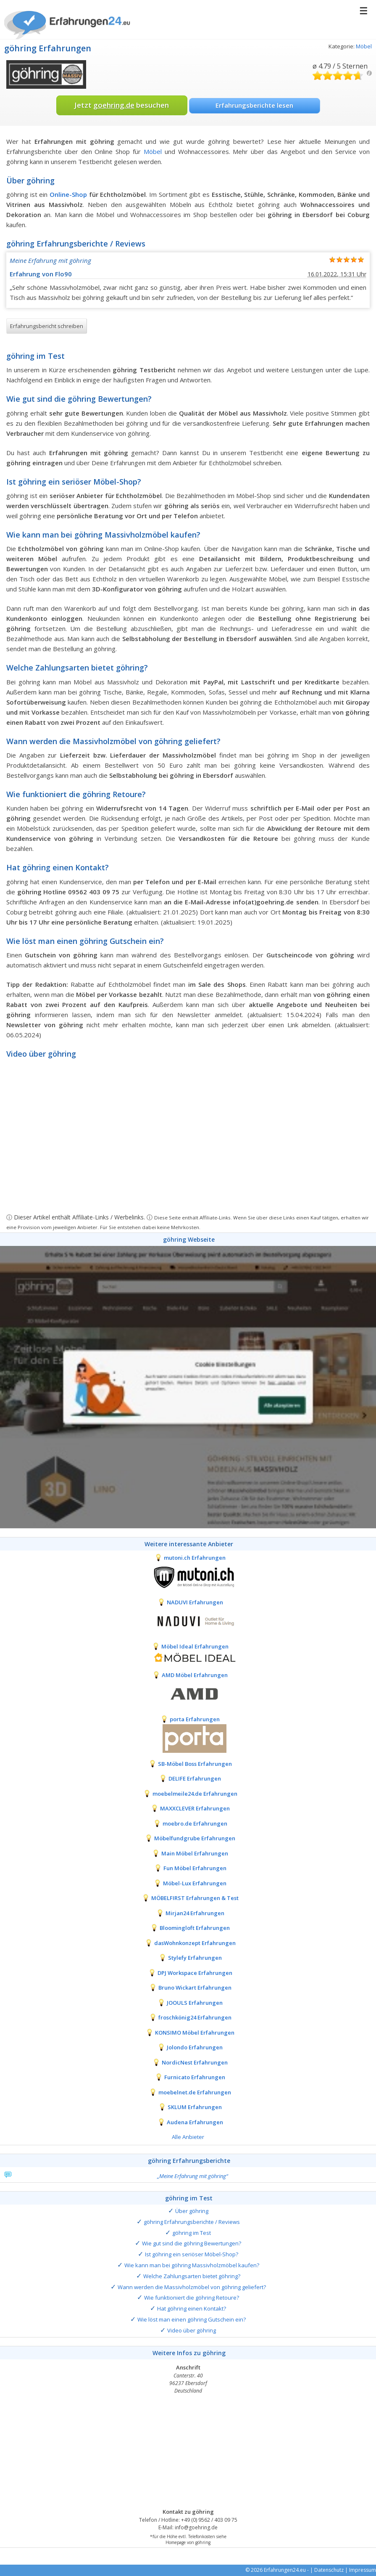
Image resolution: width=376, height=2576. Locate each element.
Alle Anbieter (188, 2137)
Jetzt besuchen (121, 105)
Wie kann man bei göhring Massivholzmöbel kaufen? (191, 2265)
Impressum (362, 2569)
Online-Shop (68, 194)
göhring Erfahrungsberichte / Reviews (192, 2222)
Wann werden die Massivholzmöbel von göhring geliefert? (192, 2287)
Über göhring (191, 2211)
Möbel (364, 46)
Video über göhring (191, 2330)
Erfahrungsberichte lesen (254, 105)
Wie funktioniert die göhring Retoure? (191, 2297)
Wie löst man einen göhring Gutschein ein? (191, 2319)
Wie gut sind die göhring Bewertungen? (191, 2243)
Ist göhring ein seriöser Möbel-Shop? (191, 2254)
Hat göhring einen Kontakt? (191, 2308)
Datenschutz (329, 2569)
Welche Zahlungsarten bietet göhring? (191, 2276)
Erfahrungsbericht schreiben (46, 326)
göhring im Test (191, 2233)
